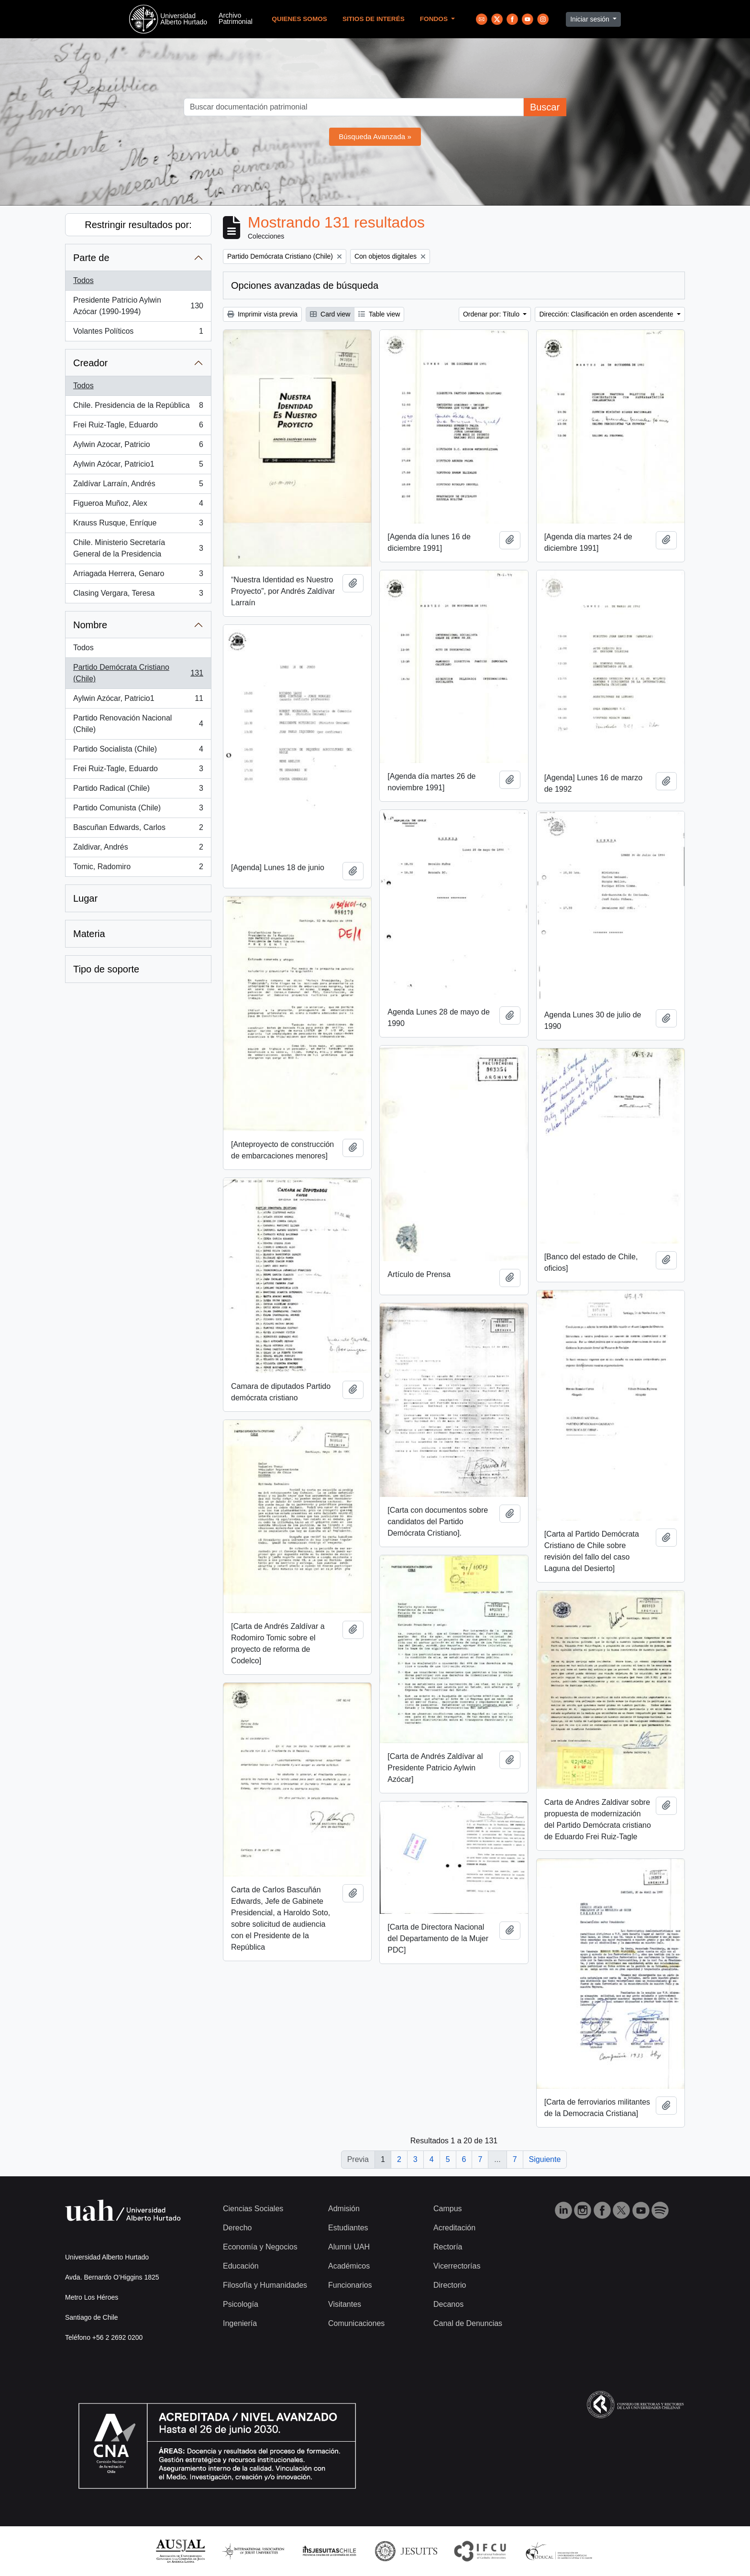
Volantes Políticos (138, 333)
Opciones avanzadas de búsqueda (304, 285)
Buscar (545, 107)
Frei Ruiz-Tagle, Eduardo (138, 427)
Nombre (90, 625)
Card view (330, 314)
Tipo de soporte (106, 969)
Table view (379, 314)
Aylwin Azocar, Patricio (138, 446)
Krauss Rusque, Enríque (138, 525)
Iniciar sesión (590, 19)
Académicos (349, 2266)
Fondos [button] (435, 18)
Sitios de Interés (373, 18)
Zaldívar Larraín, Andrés (138, 485)
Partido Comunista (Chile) (138, 810)
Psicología (240, 2304)
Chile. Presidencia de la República (138, 407)
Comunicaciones (356, 2323)
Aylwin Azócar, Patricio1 (138, 466)
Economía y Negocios (260, 2247)
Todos (83, 280)
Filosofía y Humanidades (265, 2285)
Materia (89, 933)
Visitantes (344, 2304)
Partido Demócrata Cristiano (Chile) (138, 673)
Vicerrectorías (456, 2266)
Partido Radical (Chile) (138, 790)
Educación (241, 2266)
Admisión (344, 2209)
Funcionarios (350, 2285)
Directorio (449, 2285)
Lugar (85, 898)
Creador (90, 363)
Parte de (91, 257)
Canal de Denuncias (467, 2323)
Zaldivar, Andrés (138, 849)
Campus (447, 2209)
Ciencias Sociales (253, 2209)
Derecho (237, 2228)
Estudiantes (348, 2228)
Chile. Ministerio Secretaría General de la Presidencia (138, 548)
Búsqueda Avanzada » (375, 136)
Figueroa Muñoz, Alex (138, 505)
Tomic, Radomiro (138, 868)
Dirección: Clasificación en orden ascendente (607, 314)
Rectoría (447, 2247)
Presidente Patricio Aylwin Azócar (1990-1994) (138, 306)
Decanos (448, 2304)
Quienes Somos (299, 18)
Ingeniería (240, 2323)
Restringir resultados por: (138, 224)
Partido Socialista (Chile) (138, 751)
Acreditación (454, 2228)
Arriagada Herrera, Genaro (138, 575)
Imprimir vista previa (262, 314)
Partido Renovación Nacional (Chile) (138, 723)
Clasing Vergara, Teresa (138, 595)
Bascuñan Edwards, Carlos (138, 829)
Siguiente (545, 2159)
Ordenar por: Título (492, 314)
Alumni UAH (349, 2247)
